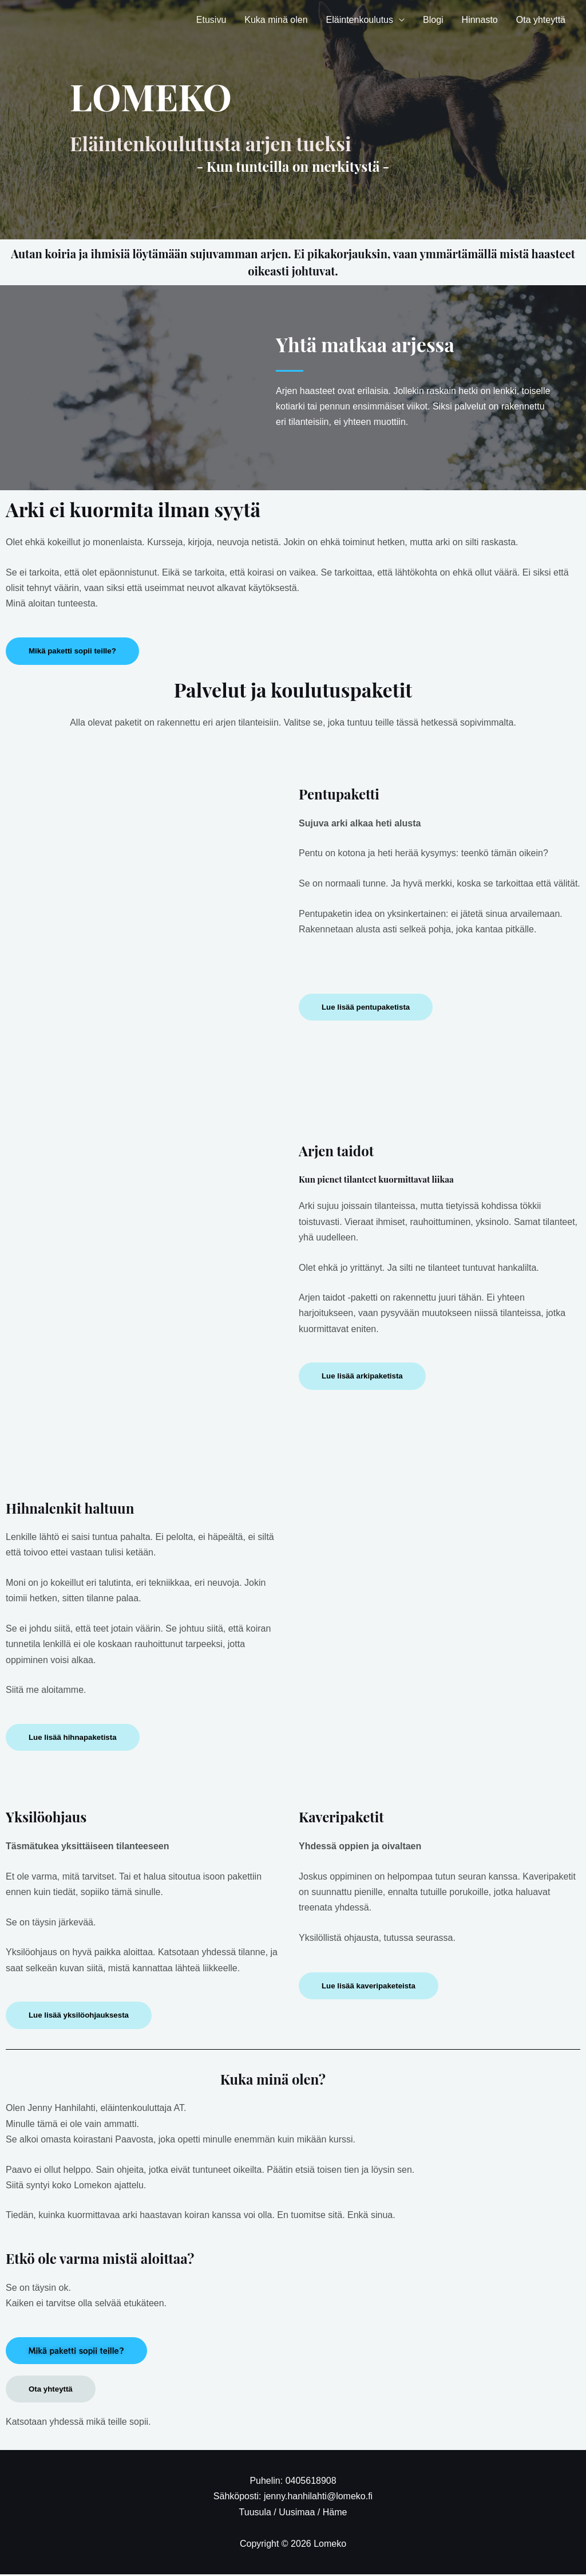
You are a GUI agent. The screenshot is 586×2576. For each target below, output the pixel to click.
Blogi (433, 20)
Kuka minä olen (275, 20)
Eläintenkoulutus (359, 20)
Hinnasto (480, 20)
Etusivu (211, 20)
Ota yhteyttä (540, 20)
